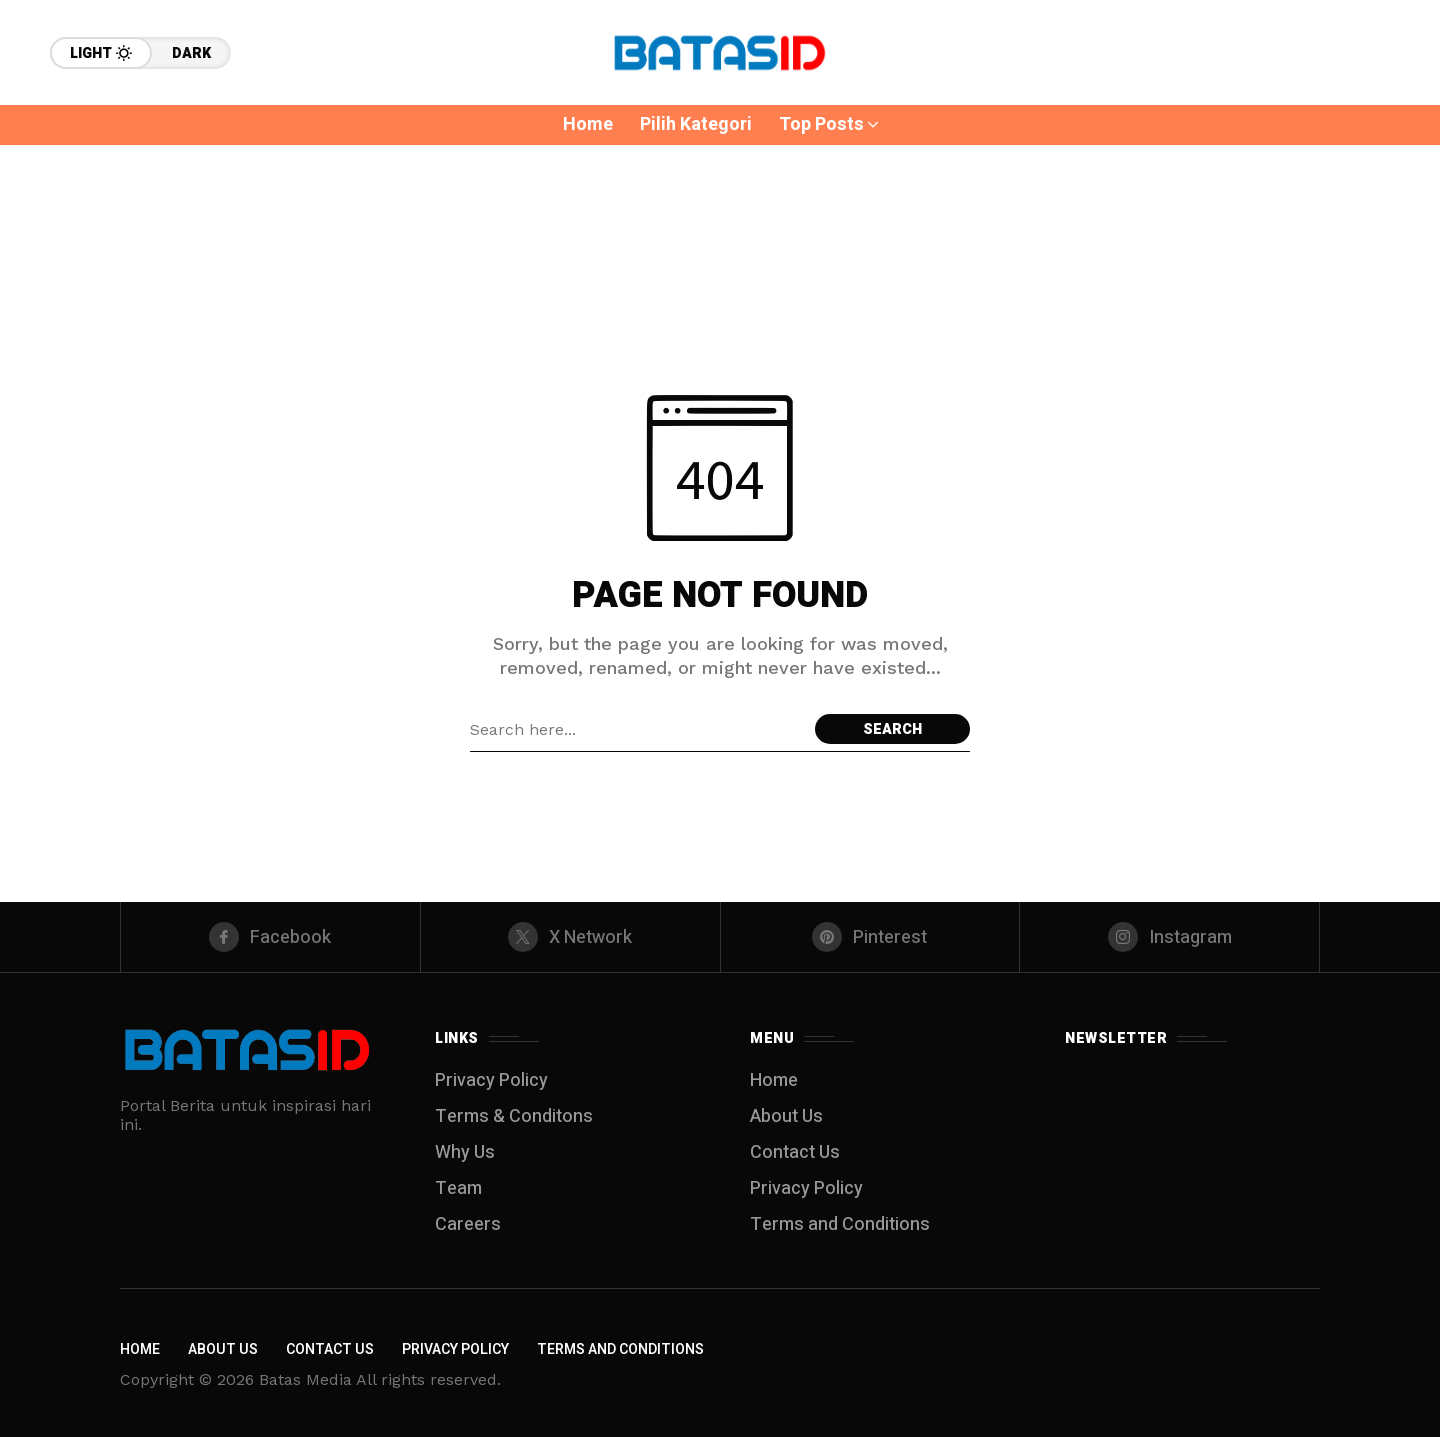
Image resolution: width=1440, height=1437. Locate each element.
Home (774, 1080)
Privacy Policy (491, 1080)
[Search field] (637, 729)
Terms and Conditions (840, 1224)
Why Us (465, 1152)
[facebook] (270, 937)
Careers (468, 1224)
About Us (786, 1116)
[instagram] (1169, 937)
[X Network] (570, 937)
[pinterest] (870, 937)
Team (458, 1188)
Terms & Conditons (514, 1116)
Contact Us (795, 1152)
